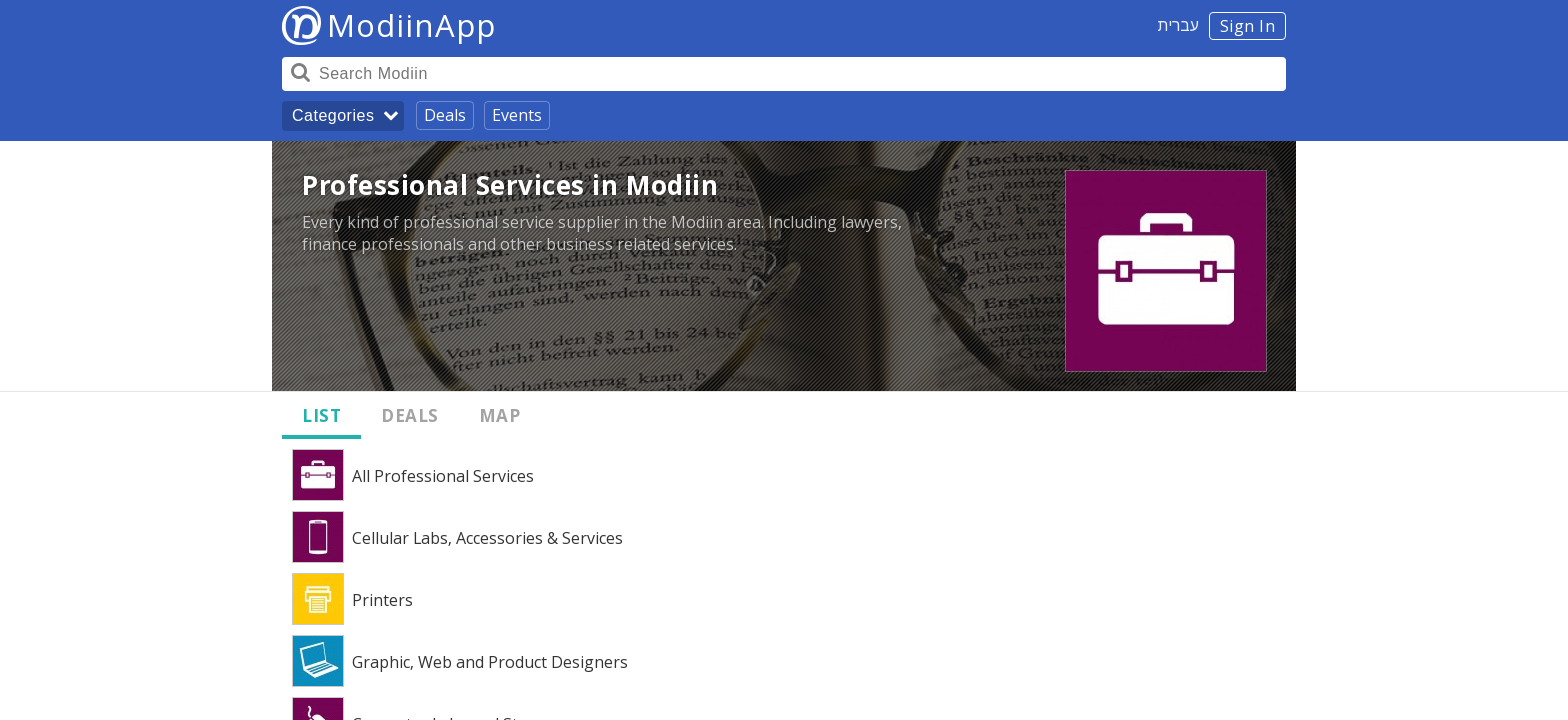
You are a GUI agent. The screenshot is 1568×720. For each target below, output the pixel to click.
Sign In (1248, 26)
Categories (333, 115)
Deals (445, 115)
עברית (1178, 25)
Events (517, 115)
